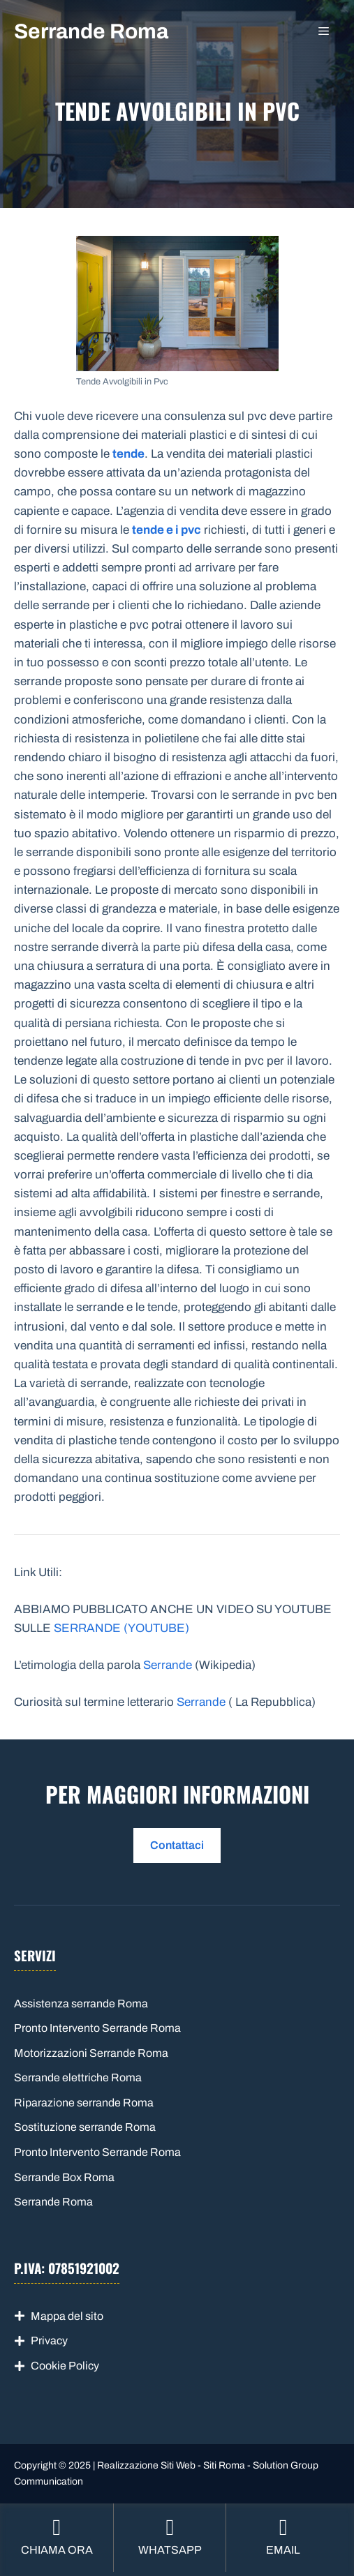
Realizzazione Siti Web (146, 2465)
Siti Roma (224, 2465)
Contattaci (177, 1845)
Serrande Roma (91, 31)
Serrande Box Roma (64, 2177)
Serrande (167, 1665)
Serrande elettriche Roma (78, 2077)
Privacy (49, 2340)
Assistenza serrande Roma (81, 2003)
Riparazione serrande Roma (84, 2103)
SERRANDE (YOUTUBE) (121, 1628)
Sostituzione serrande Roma (85, 2127)
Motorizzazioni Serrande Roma (91, 2053)
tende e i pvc (166, 530)
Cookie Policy (65, 2366)
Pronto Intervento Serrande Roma (97, 2028)
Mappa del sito (67, 2316)
